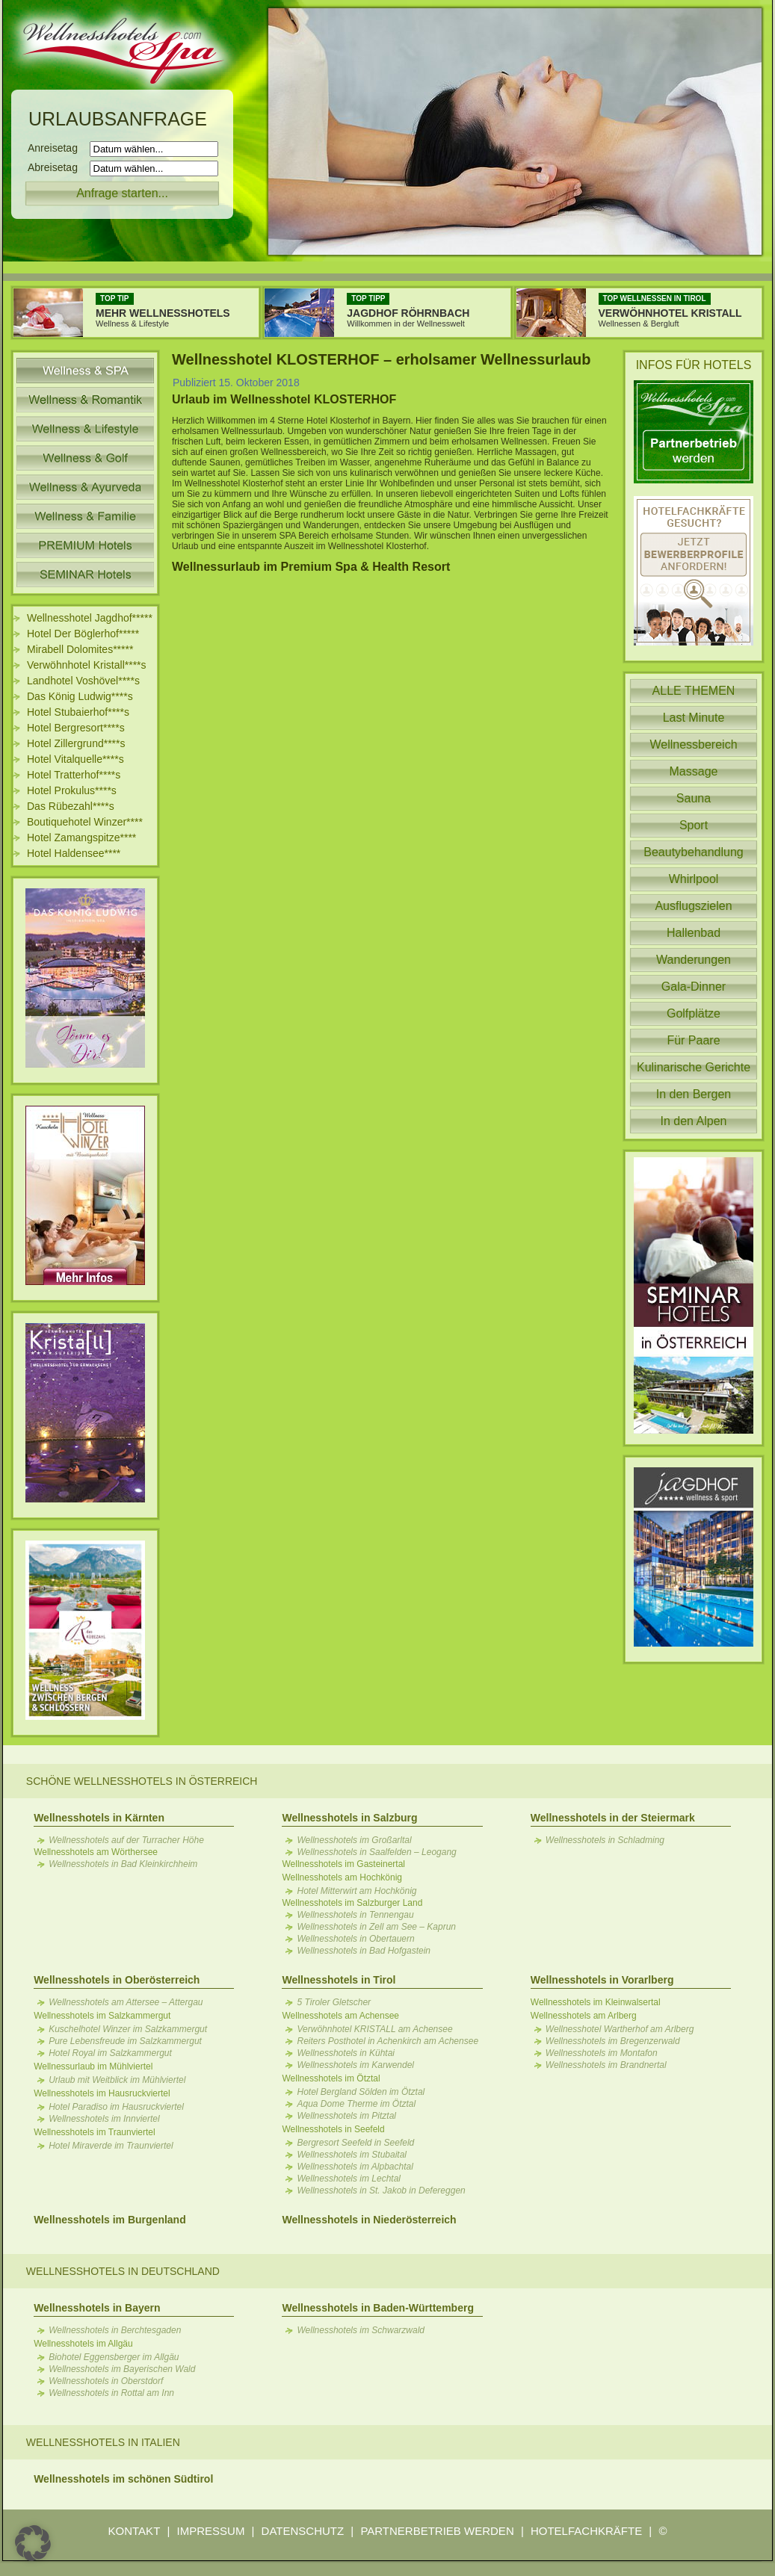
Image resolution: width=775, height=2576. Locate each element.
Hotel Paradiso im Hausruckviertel (116, 2107)
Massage (694, 771)
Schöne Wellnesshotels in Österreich (142, 1781)
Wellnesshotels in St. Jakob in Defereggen (381, 2190)
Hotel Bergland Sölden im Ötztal (360, 2092)
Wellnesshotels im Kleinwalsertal (596, 2002)
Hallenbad (693, 932)
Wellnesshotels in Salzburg (349, 1818)
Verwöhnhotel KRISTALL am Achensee (374, 2029)
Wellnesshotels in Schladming (605, 1840)
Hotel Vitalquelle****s (75, 759)
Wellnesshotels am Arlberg (584, 2015)
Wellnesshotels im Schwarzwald (360, 2330)
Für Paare (693, 1040)
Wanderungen (693, 959)
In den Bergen (694, 1094)
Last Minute (694, 717)
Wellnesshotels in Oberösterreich (117, 1980)
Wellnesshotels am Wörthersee (96, 1852)
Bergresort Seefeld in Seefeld (355, 2142)
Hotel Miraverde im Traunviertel (111, 2145)
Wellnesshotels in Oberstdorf (106, 2381)
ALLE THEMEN (693, 690)
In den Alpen (694, 1121)
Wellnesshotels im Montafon (602, 2053)
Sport (693, 825)
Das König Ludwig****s (80, 696)
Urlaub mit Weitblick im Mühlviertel (117, 2080)
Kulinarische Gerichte (693, 1067)
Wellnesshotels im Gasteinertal (343, 1864)
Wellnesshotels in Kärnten (99, 1818)
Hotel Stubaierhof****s (78, 712)
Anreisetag (57, 148)
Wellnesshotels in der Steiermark (613, 1818)
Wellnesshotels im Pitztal (346, 2116)
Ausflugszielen (693, 906)
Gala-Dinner (693, 986)
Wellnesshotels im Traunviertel (94, 2132)
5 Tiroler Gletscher (334, 2002)
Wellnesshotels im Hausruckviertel (102, 2093)
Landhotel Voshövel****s (83, 681)
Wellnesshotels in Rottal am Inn (111, 2393)
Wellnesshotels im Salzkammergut (102, 2015)
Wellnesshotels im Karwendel (355, 2065)
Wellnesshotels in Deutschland (123, 2271)
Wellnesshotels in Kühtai (346, 2053)
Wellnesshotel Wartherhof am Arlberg (620, 2029)
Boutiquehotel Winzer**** (85, 822)
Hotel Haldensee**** (73, 853)
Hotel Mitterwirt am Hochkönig (356, 1891)
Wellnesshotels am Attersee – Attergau (126, 2002)
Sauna (693, 798)
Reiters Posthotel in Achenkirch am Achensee (387, 2041)
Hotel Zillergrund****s (76, 743)
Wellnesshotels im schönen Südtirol (123, 2479)
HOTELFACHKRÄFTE (586, 2530)
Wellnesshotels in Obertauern (355, 1938)
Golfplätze (693, 1013)
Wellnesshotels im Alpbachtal (355, 2166)
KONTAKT (134, 2530)
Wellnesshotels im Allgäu (83, 2343)
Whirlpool (694, 879)
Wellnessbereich (693, 744)
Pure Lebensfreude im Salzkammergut (125, 2041)
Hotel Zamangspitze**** (81, 837)
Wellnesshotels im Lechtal (349, 2178)
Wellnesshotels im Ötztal (331, 2078)
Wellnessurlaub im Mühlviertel (93, 2066)
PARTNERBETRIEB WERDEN (436, 2530)
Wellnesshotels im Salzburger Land (352, 1903)
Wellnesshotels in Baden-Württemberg (377, 2308)
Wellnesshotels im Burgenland (110, 2220)
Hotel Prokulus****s (72, 790)
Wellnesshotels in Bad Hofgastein (363, 1950)
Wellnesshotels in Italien (103, 2442)
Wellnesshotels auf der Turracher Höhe (126, 1840)
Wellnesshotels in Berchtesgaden (115, 2330)
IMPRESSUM (211, 2530)
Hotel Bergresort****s (76, 728)
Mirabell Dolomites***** (80, 649)
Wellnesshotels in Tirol (338, 1980)
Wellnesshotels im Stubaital (352, 2154)
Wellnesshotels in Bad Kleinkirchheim (123, 1864)
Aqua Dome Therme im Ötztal (356, 2104)
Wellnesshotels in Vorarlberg (602, 1980)
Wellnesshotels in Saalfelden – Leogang (376, 1852)
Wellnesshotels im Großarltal (354, 1840)
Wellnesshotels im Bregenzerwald (613, 2041)
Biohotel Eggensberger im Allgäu (114, 2357)
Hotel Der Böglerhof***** (83, 634)
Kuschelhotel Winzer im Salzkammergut (128, 2029)
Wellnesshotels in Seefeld (333, 2129)
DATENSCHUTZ (303, 2530)
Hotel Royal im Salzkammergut (110, 2053)
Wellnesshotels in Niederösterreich (369, 2220)
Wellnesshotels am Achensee (340, 2015)
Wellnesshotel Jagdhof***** (89, 618)
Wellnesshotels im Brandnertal (606, 2065)
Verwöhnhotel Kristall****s (86, 665)
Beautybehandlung (693, 852)
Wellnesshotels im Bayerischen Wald (122, 2369)
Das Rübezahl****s (70, 806)
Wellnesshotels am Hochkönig (342, 1877)
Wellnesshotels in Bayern (97, 2308)
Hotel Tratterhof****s (73, 775)
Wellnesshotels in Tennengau (355, 1915)
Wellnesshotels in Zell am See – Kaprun (376, 1927)
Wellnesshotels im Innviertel (104, 2119)
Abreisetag (57, 167)
